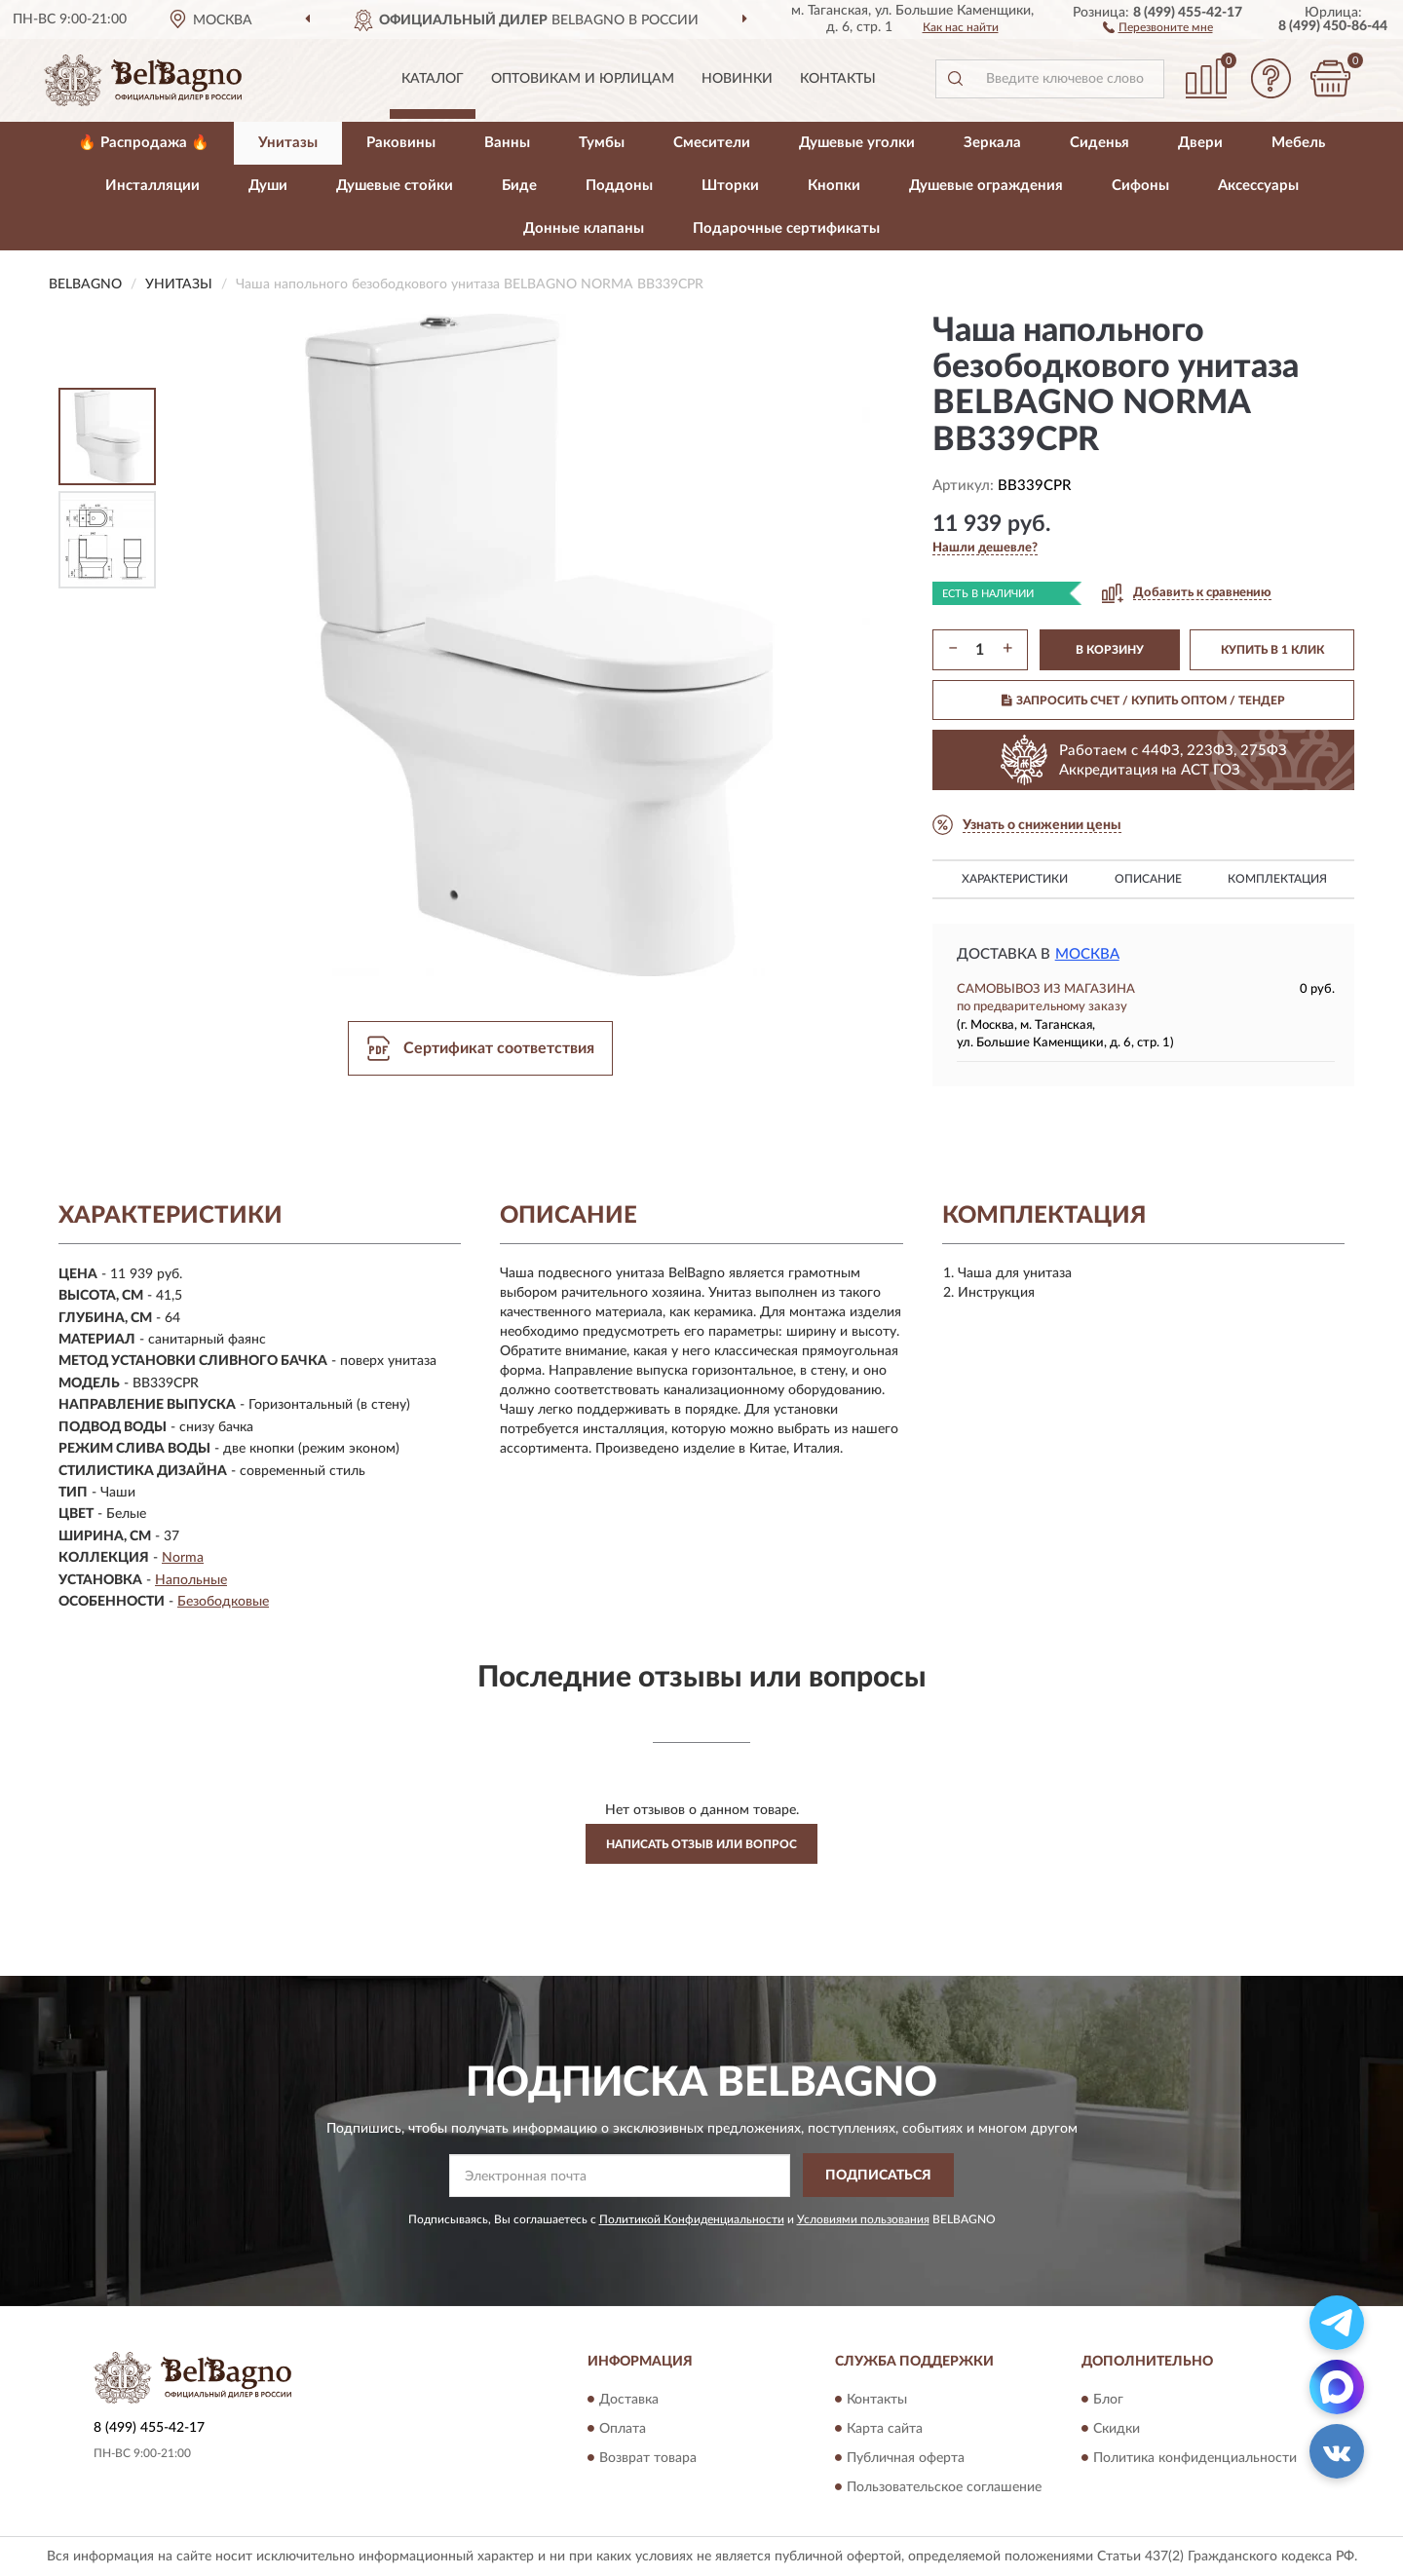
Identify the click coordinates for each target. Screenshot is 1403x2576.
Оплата (622, 2429)
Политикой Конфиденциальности (691, 2219)
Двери (1200, 142)
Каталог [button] (432, 79)
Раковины (401, 142)
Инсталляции (152, 185)
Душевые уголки (857, 142)
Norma (183, 1558)
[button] (1158, 26)
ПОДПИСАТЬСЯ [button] (878, 2175)
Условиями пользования (863, 2219)
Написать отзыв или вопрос (701, 1844)
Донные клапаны (583, 228)
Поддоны (619, 185)
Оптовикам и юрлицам (582, 79)
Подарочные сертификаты (786, 228)
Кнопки (834, 185)
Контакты (838, 79)
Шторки (730, 185)
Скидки (1116, 2429)
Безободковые (223, 1602)
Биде (519, 185)
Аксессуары (1258, 185)
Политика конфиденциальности (1195, 2458)
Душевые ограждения (986, 185)
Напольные (191, 1580)
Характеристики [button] (1015, 879)
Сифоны (1140, 185)
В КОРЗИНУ (1110, 650)
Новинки (737, 79)
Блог (1108, 2399)
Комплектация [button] (1277, 879)
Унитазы (288, 142)
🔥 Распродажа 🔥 (143, 142)
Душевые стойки (394, 185)
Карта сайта (885, 2429)
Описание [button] (1148, 879)
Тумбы (602, 142)
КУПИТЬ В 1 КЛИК (1272, 650)
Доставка (629, 2399)
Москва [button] (1087, 954)
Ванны (507, 142)
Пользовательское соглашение (944, 2487)
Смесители (711, 142)
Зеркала (992, 142)
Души (267, 185)
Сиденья (1099, 142)
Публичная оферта (906, 2458)
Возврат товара (648, 2458)
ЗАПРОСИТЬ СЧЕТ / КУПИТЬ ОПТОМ (1143, 700)
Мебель (1298, 142)
